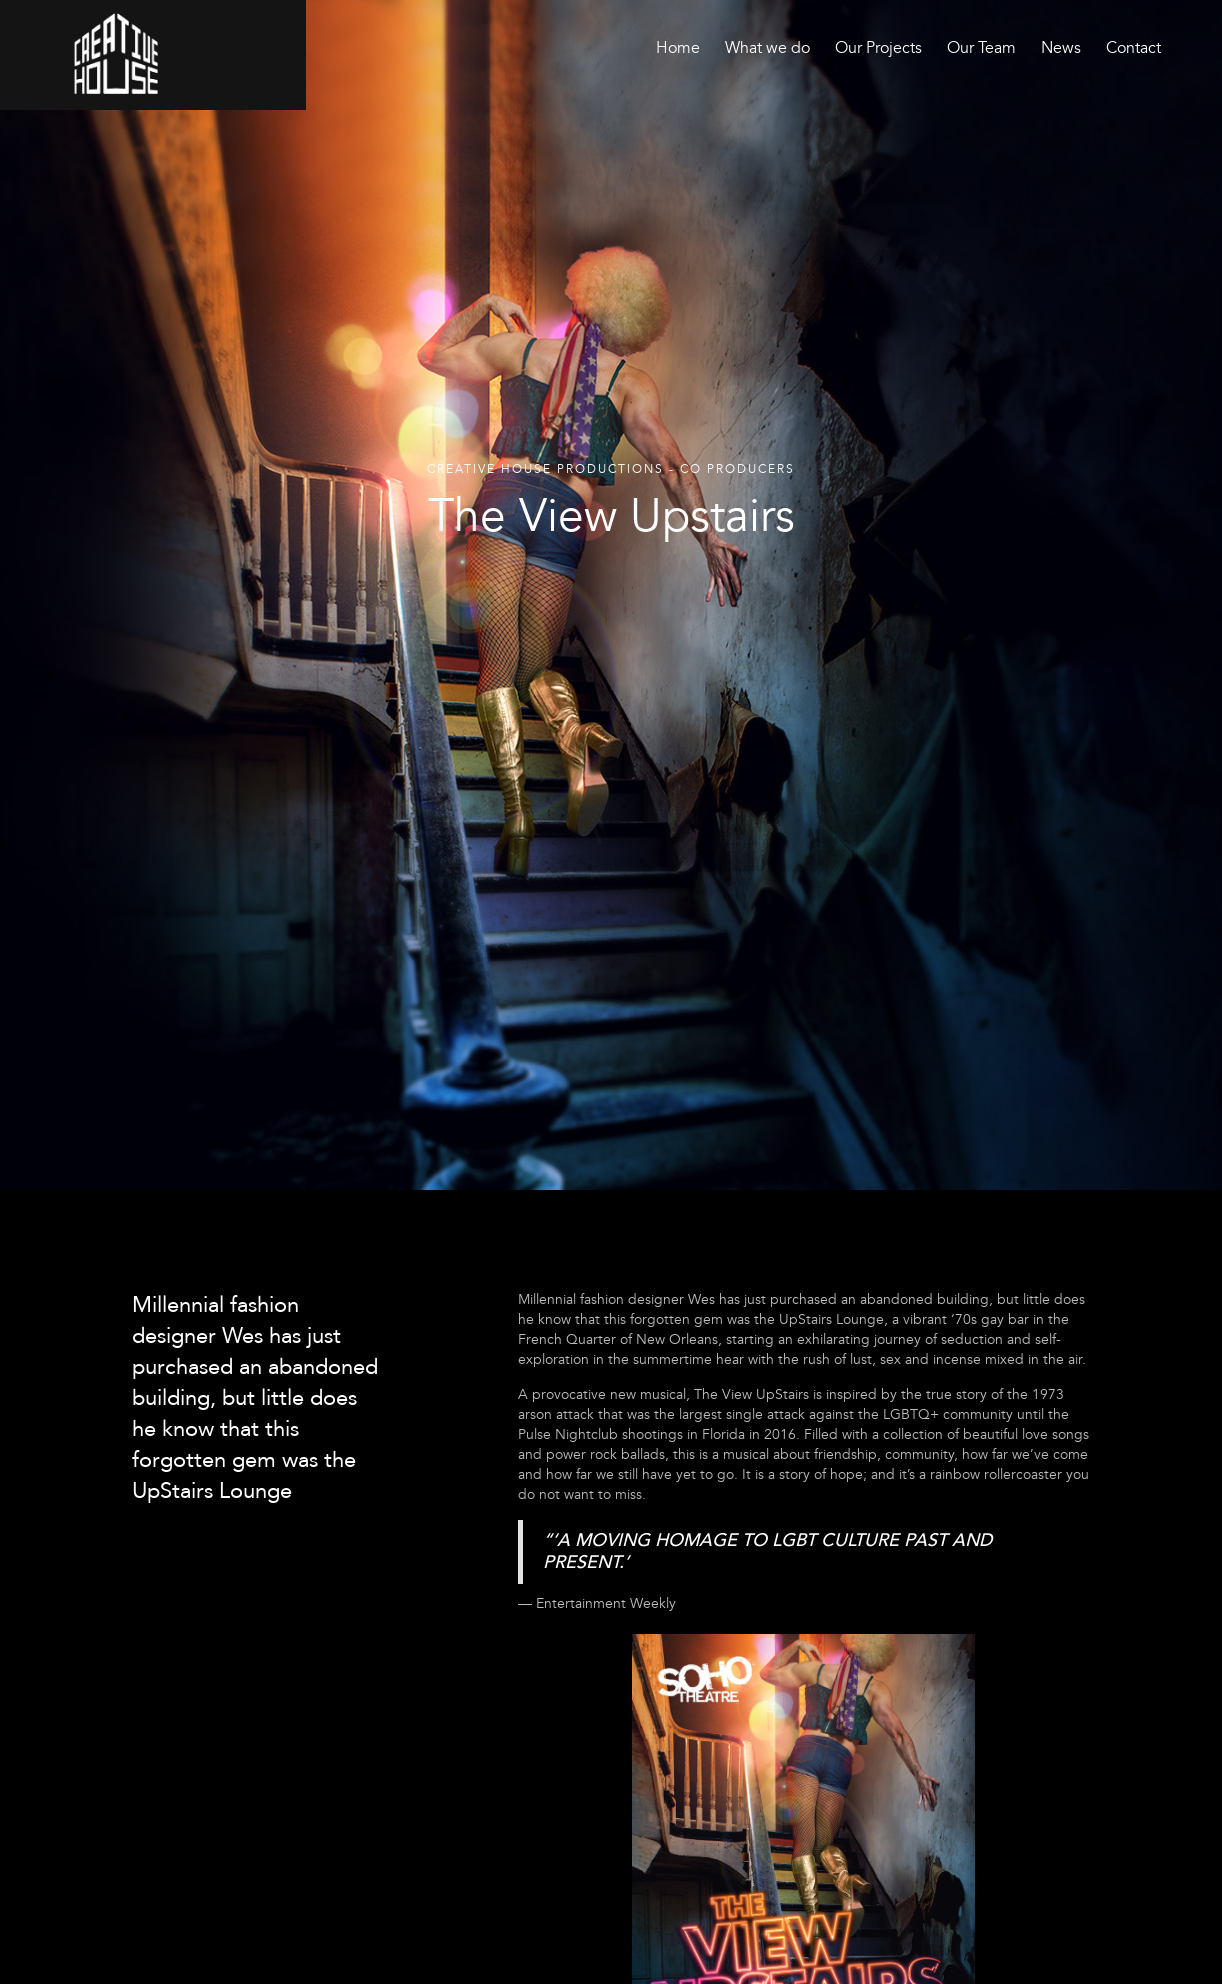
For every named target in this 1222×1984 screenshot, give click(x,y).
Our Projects (878, 48)
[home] (116, 53)
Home (678, 48)
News (1061, 48)
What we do (767, 48)
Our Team (981, 48)
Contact (1133, 48)
